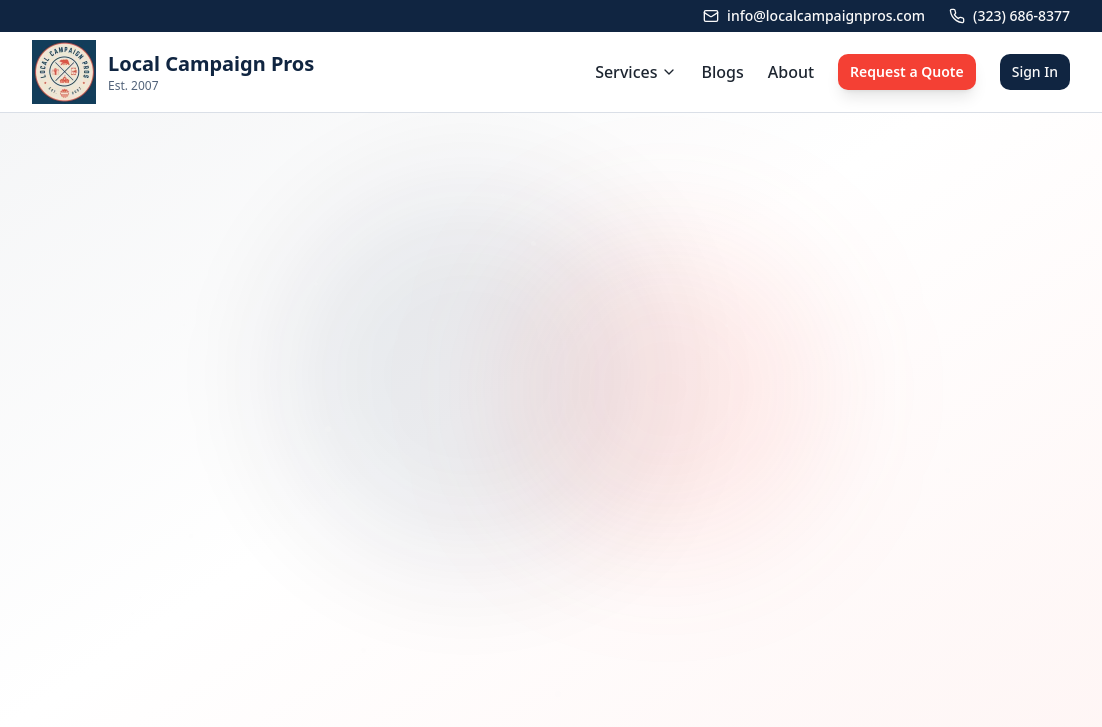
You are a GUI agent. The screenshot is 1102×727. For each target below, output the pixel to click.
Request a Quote (907, 71)
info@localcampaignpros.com (814, 15)
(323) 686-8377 (1009, 15)
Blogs (722, 72)
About (791, 72)
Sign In (1035, 71)
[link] (173, 72)
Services (636, 72)
